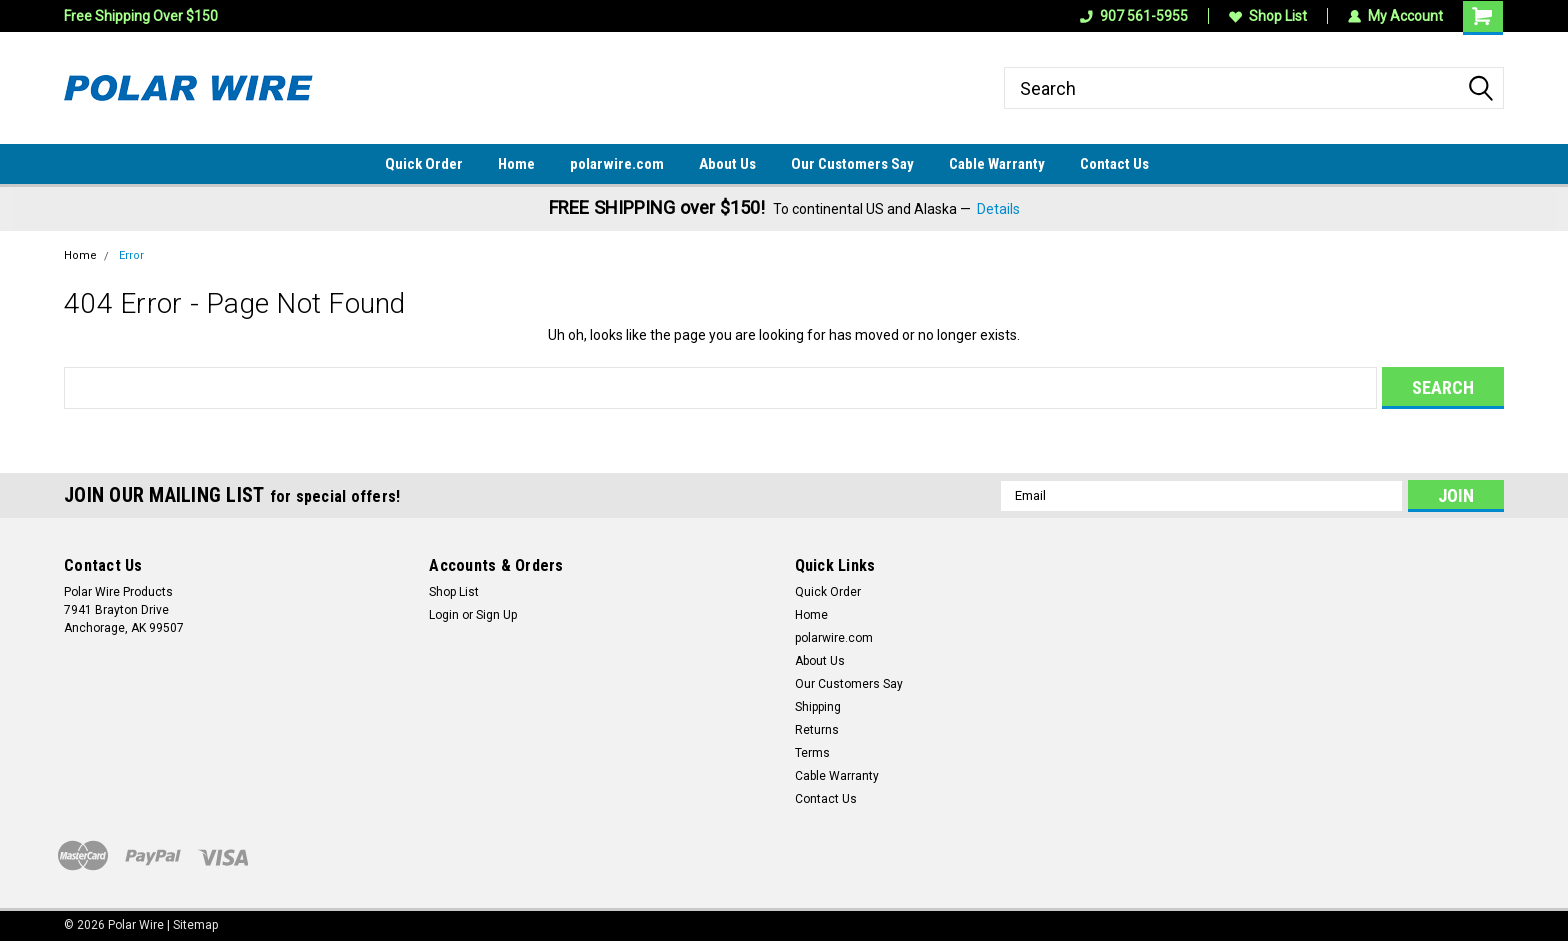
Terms (812, 753)
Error (131, 255)
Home (516, 164)
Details (998, 209)
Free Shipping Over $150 (141, 16)
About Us (727, 164)
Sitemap (195, 925)
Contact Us (1114, 164)
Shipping (818, 707)
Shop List (1268, 16)
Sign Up (496, 615)
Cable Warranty (997, 164)
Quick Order (424, 164)
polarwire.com (617, 164)
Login (444, 615)
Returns (817, 730)
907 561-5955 (1134, 16)
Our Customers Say (852, 164)
